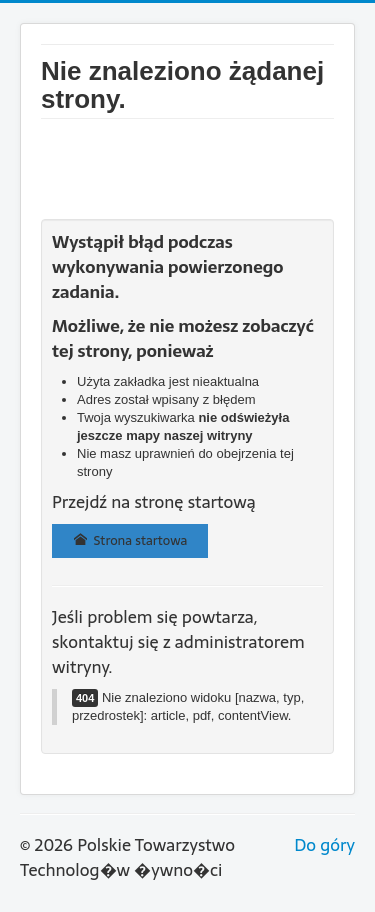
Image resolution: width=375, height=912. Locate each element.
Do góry (324, 845)
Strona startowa (130, 540)
